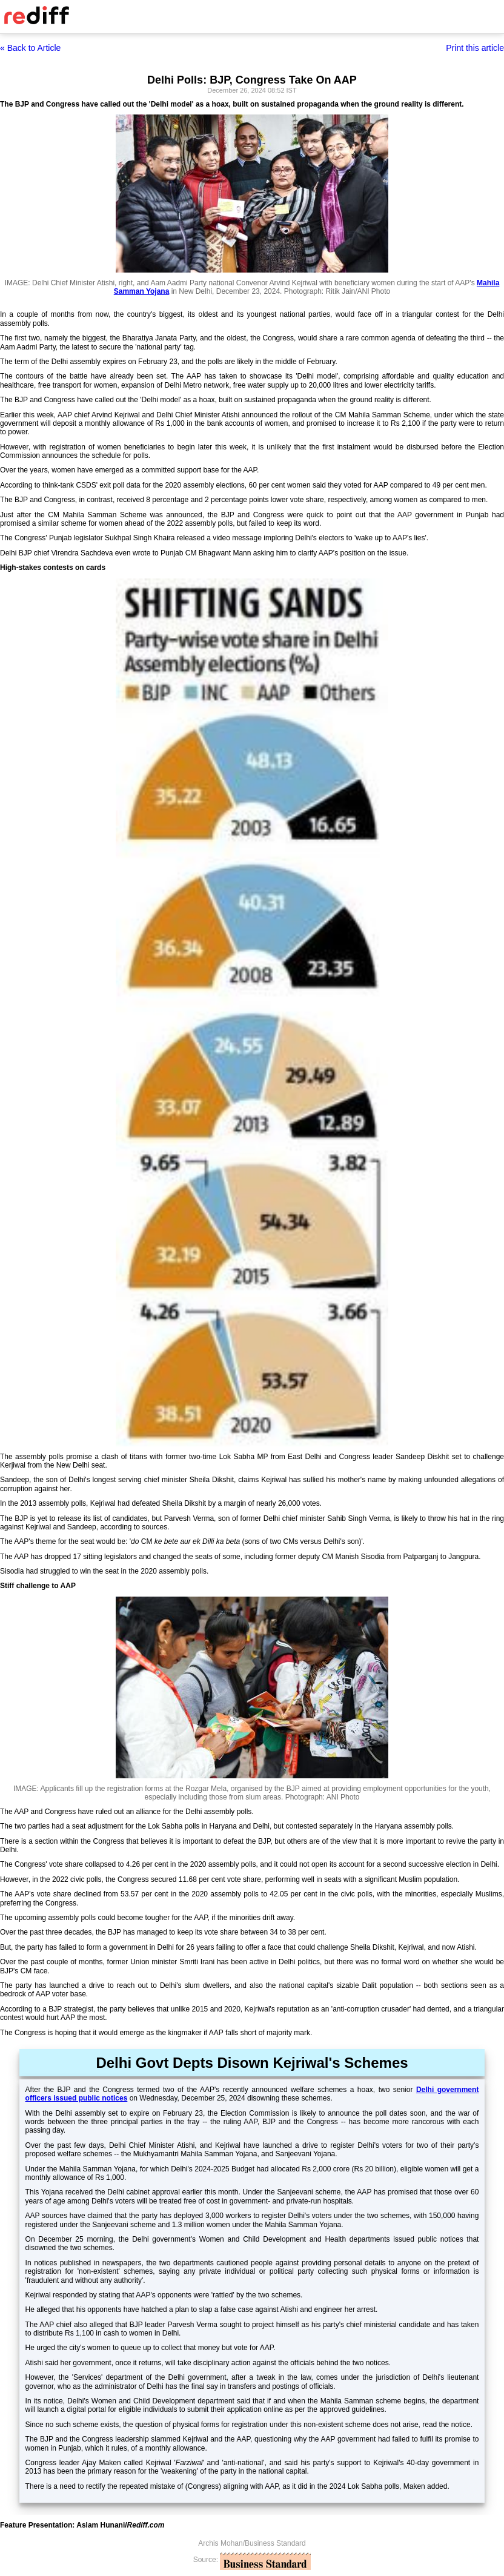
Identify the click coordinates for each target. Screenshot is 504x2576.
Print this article (475, 48)
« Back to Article (30, 48)
